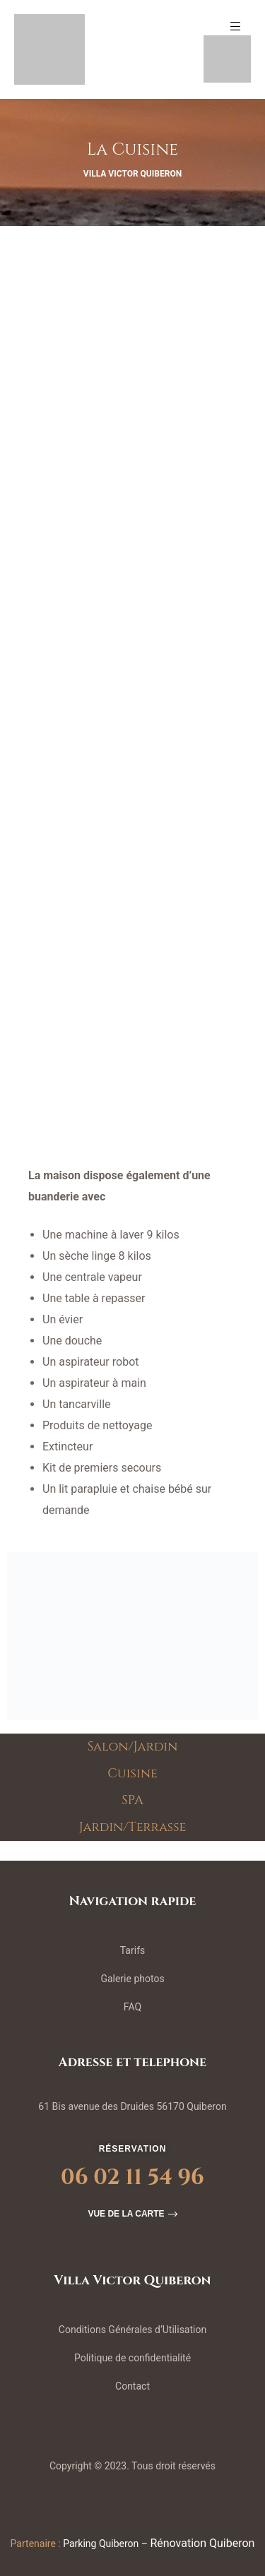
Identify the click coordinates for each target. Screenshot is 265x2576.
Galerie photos (132, 1978)
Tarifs (132, 1950)
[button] (132, 2213)
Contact (132, 2386)
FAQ (132, 2006)
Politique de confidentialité (132, 2357)
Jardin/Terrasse (133, 1827)
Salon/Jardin (133, 1747)
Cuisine (132, 1773)
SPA (132, 1800)
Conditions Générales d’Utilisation (132, 2329)
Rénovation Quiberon (202, 2543)
